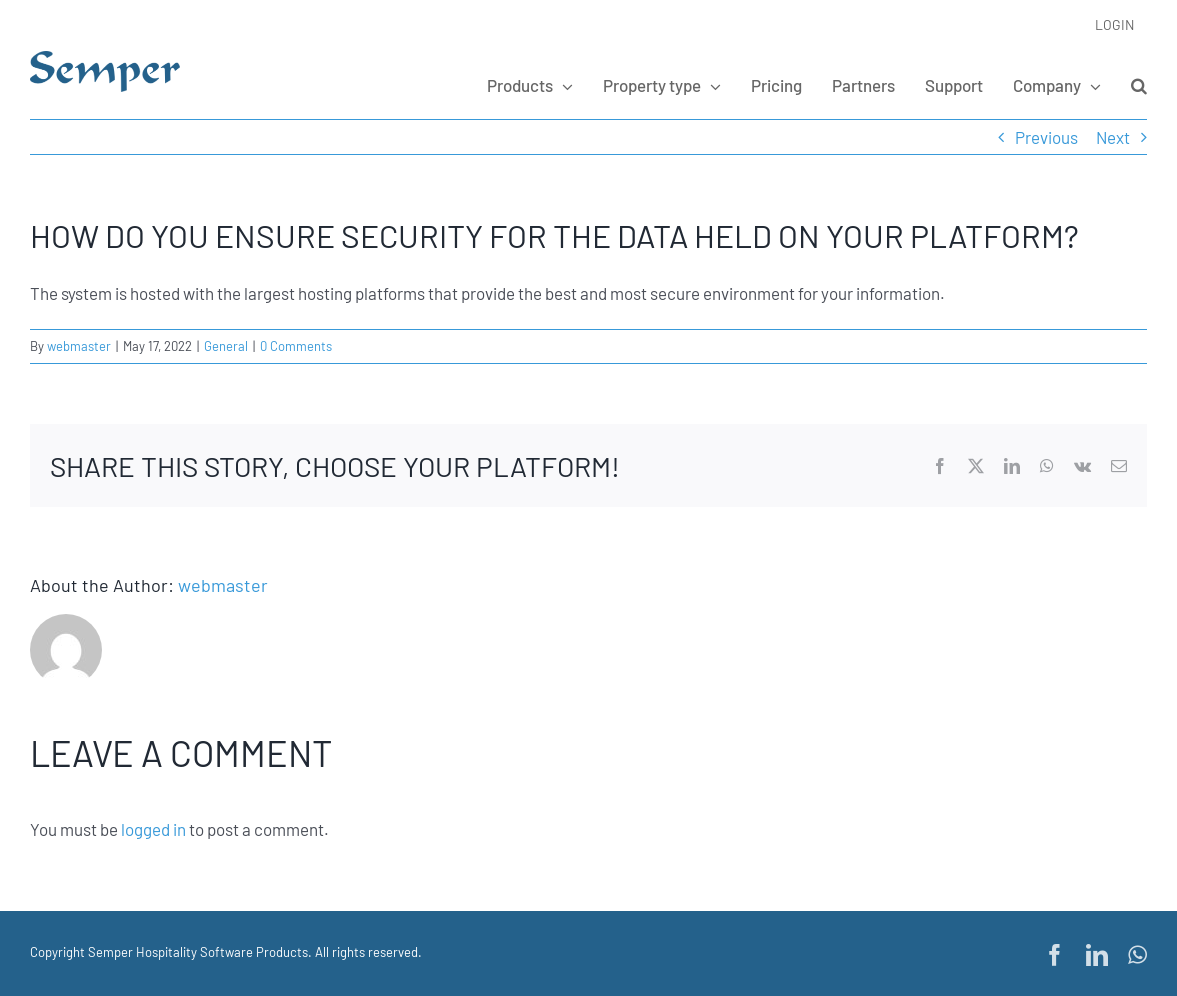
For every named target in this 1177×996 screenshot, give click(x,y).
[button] (1139, 84)
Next (1113, 137)
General (226, 346)
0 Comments (296, 346)
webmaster (79, 346)
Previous (1046, 137)
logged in (153, 829)
